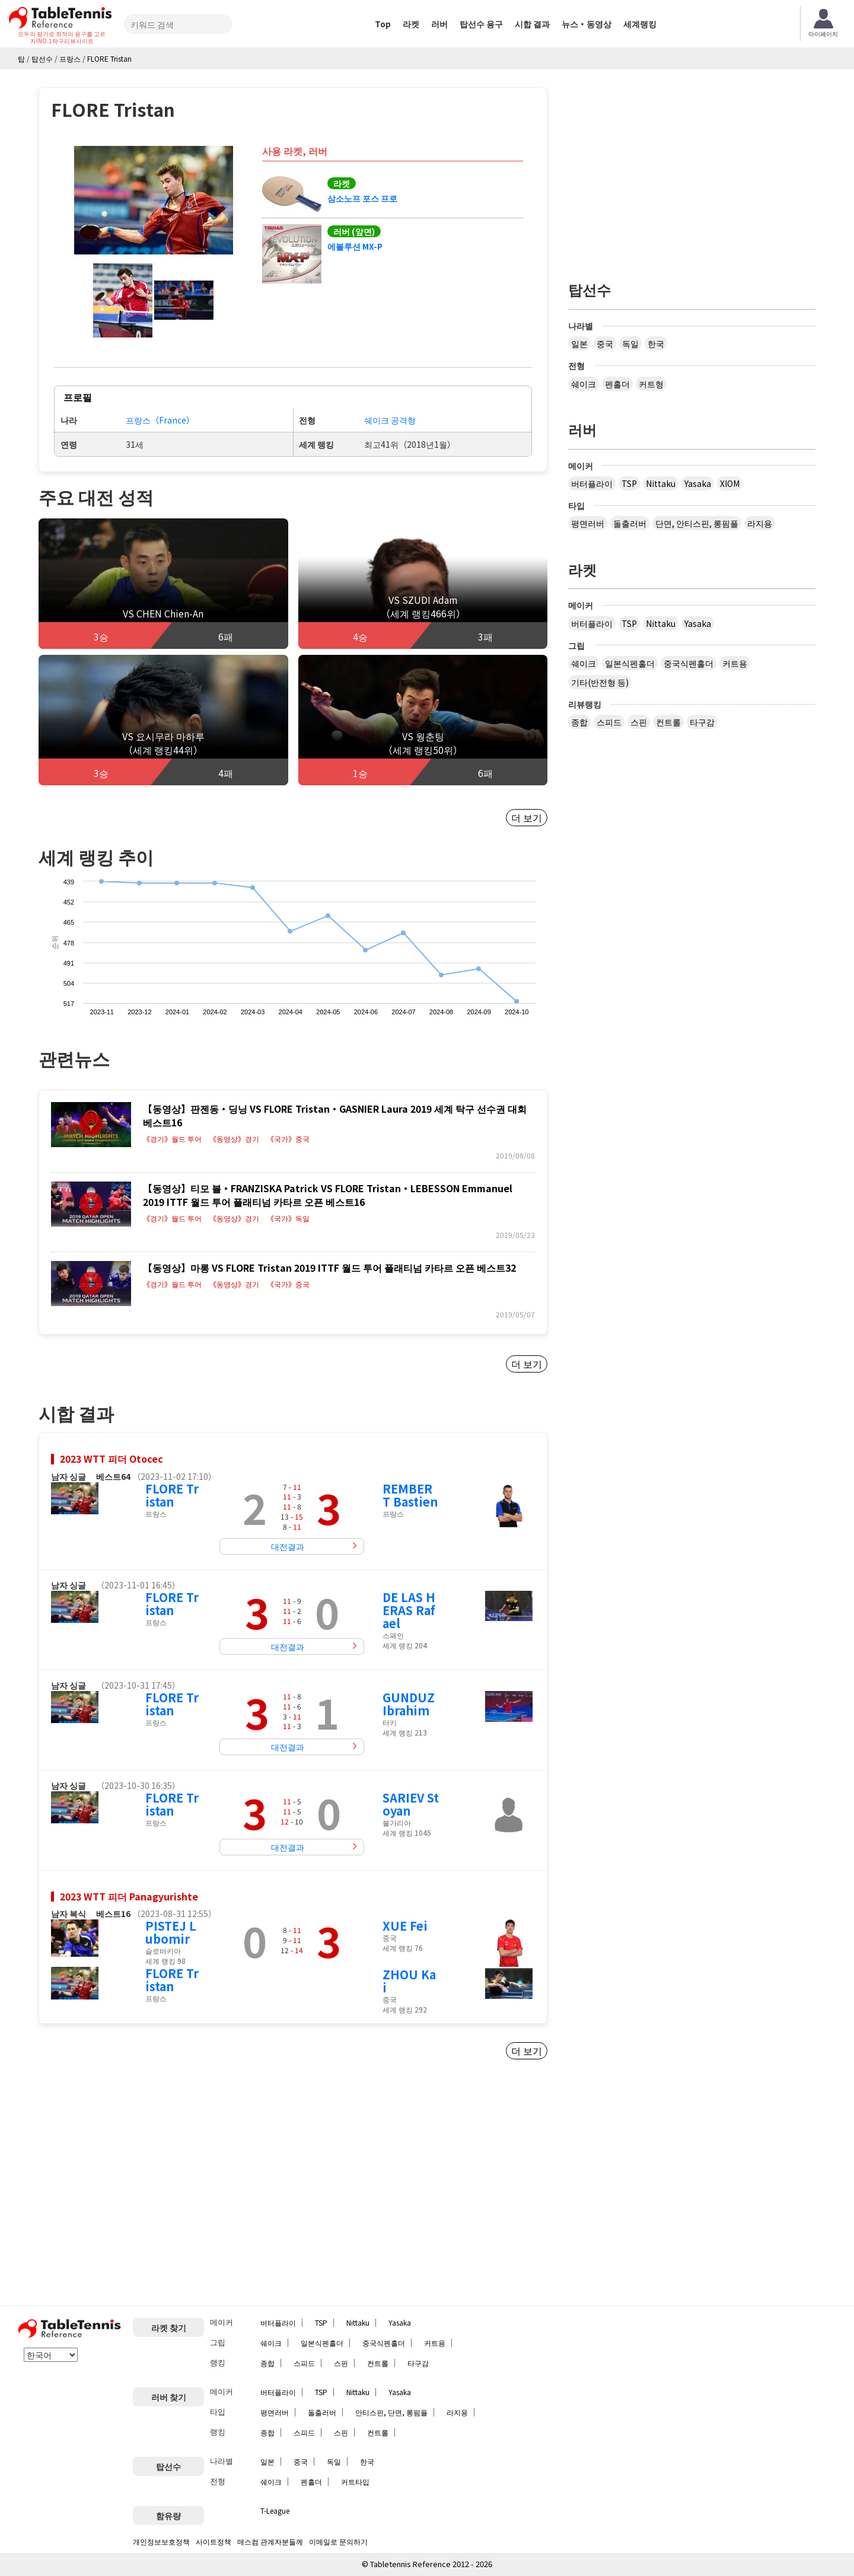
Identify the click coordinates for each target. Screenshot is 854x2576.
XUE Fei (405, 1925)
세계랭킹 (640, 24)
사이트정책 (213, 2541)
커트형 (651, 384)
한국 (656, 343)
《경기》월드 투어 (172, 1138)
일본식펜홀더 (630, 663)
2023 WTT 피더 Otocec (111, 1458)
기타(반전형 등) (600, 682)
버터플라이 (592, 483)
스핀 (638, 722)
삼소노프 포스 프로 (362, 198)
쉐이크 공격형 (390, 420)
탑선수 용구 (481, 24)
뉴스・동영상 (586, 24)
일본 (579, 343)
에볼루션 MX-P (355, 246)
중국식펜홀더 (688, 663)
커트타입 (355, 2481)
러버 (439, 24)
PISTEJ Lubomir (170, 1932)
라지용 (759, 523)
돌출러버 (629, 523)
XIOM (730, 483)
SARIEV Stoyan (411, 1804)
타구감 (702, 722)
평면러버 (587, 523)
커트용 (734, 663)
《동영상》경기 (234, 1138)
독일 (630, 343)
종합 (579, 722)
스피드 (609, 722)
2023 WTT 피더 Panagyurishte (129, 1896)
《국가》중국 (288, 1138)
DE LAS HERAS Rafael (409, 1610)
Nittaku (660, 483)
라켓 (411, 24)
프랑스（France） (160, 420)
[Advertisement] (138, 2187)
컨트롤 (668, 722)
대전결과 (287, 1546)
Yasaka (697, 483)
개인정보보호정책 (161, 2541)
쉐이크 (583, 384)
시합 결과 (532, 24)
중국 (605, 343)
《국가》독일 (288, 1218)
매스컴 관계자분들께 (270, 2541)
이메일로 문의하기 (338, 2541)
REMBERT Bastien (410, 1495)
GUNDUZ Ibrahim (409, 1704)
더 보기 (526, 817)
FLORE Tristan (172, 1495)
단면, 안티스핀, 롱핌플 (696, 523)
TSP (629, 483)
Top (383, 24)
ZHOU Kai (409, 1981)
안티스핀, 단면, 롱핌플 (391, 2412)
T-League (274, 2510)
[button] (153, 200)
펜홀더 (617, 384)
